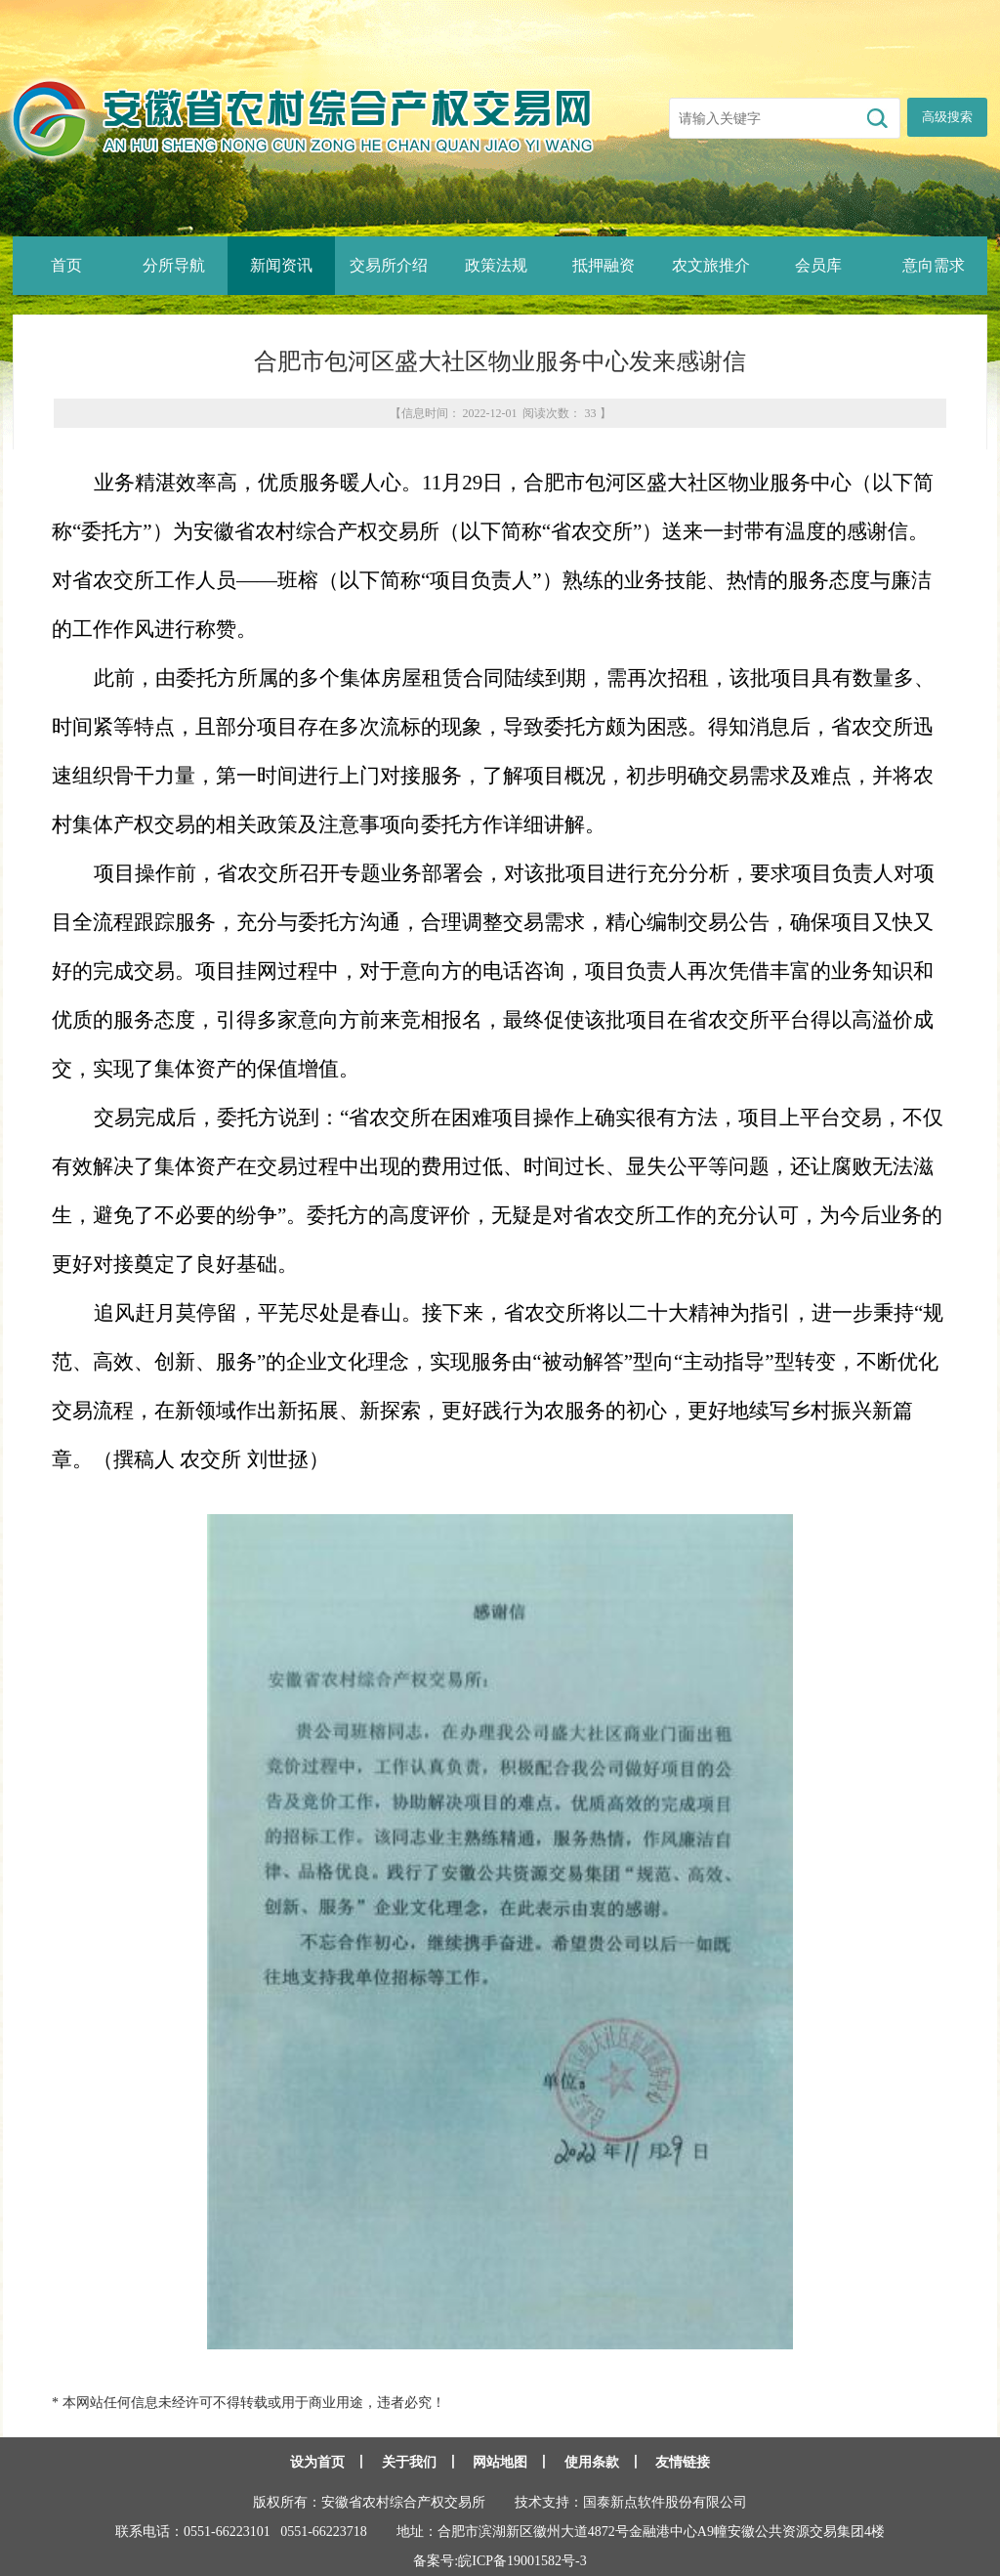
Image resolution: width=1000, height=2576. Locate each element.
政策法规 (496, 265)
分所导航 (174, 265)
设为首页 (317, 2462)
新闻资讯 (281, 265)
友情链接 (682, 2462)
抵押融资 (603, 265)
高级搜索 (947, 116)
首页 (66, 265)
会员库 (818, 265)
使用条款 (591, 2462)
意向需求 (933, 265)
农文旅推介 (711, 265)
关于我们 (409, 2462)
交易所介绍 (389, 265)
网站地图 (500, 2462)
